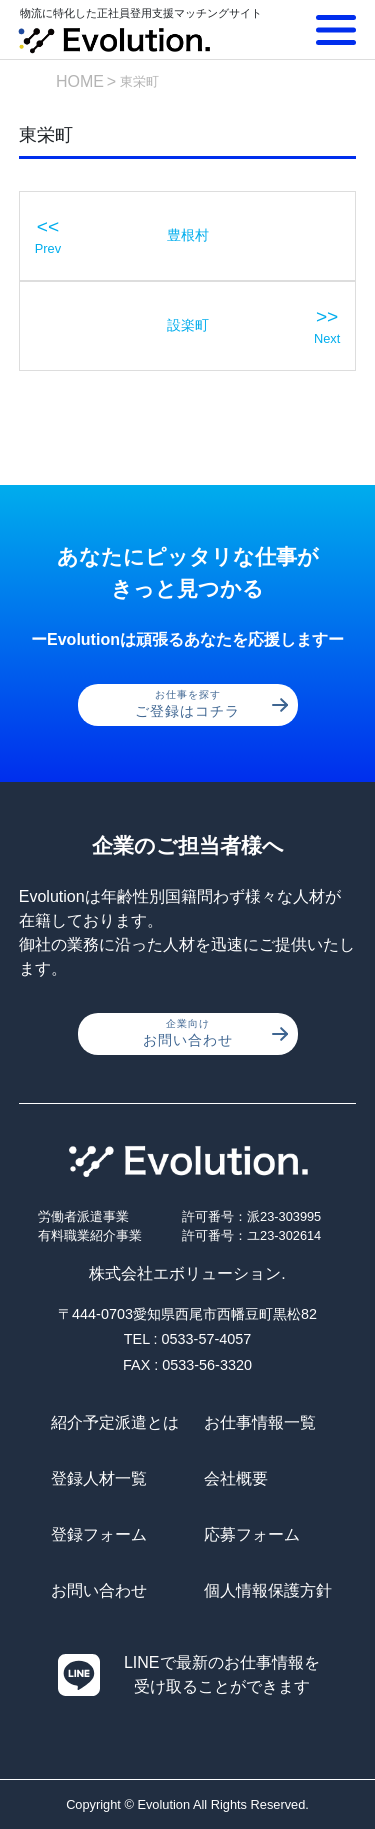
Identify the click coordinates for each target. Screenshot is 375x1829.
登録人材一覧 (99, 1478)
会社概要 (236, 1478)
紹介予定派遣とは (115, 1422)
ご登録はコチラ (211, 704)
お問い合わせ (215, 1033)
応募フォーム (252, 1534)
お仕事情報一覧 (260, 1422)
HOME (80, 81)
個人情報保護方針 (268, 1590)
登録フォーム (99, 1534)
